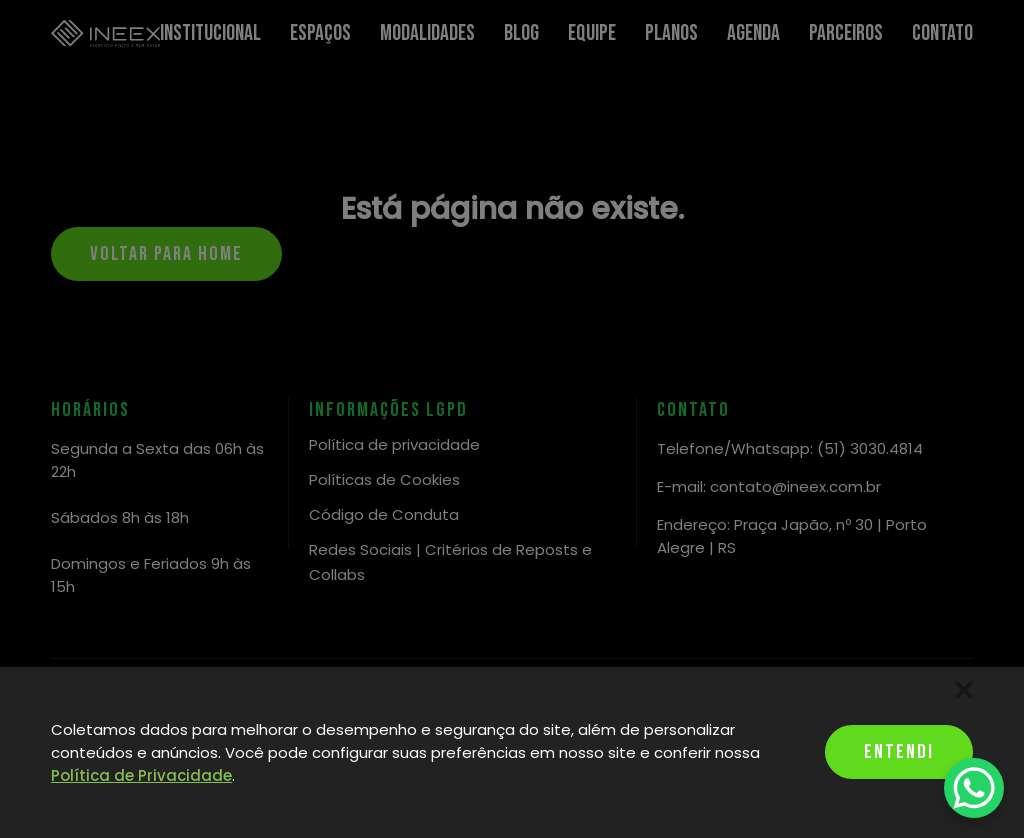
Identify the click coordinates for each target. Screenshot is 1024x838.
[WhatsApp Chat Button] (974, 788)
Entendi (899, 752)
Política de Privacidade (141, 775)
